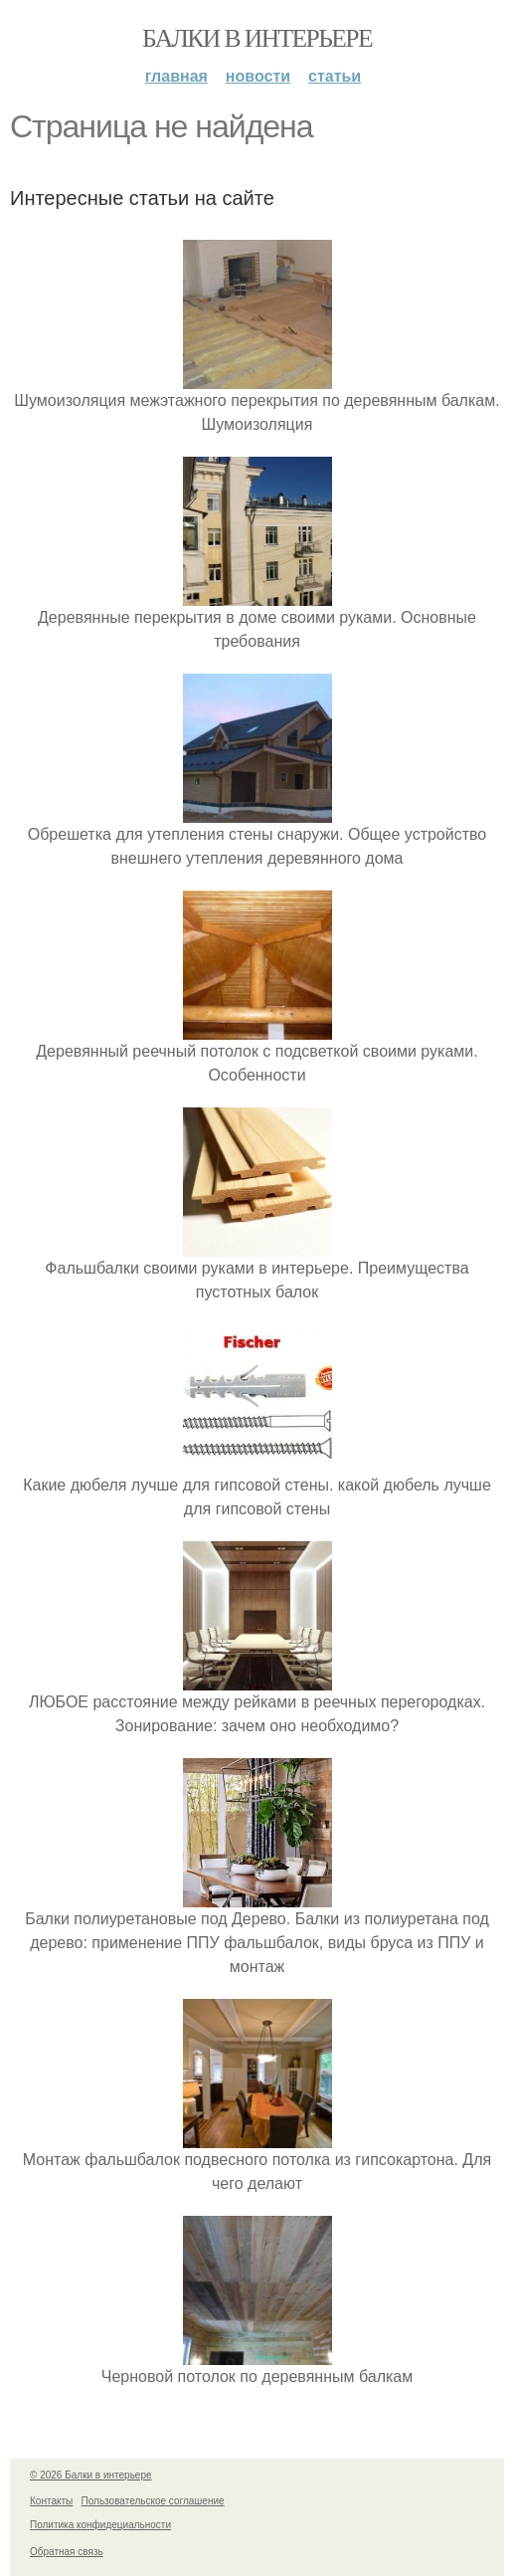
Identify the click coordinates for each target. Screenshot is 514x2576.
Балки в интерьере (257, 38)
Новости (258, 76)
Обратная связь (66, 2551)
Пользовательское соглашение (153, 2500)
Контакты (51, 2500)
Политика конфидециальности (100, 2524)
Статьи (334, 76)
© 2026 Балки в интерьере (91, 2475)
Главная (176, 76)
